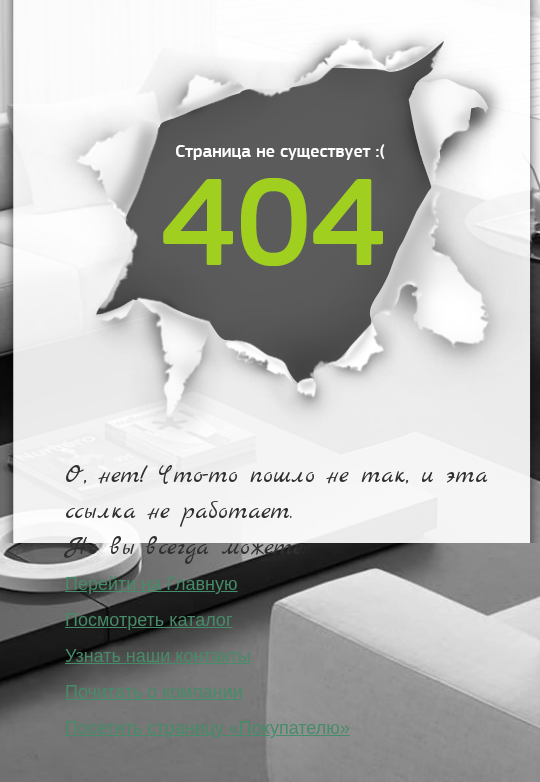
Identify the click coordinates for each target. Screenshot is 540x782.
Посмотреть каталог (148, 620)
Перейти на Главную (151, 584)
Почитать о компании (154, 692)
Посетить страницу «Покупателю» (207, 728)
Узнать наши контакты (158, 656)
